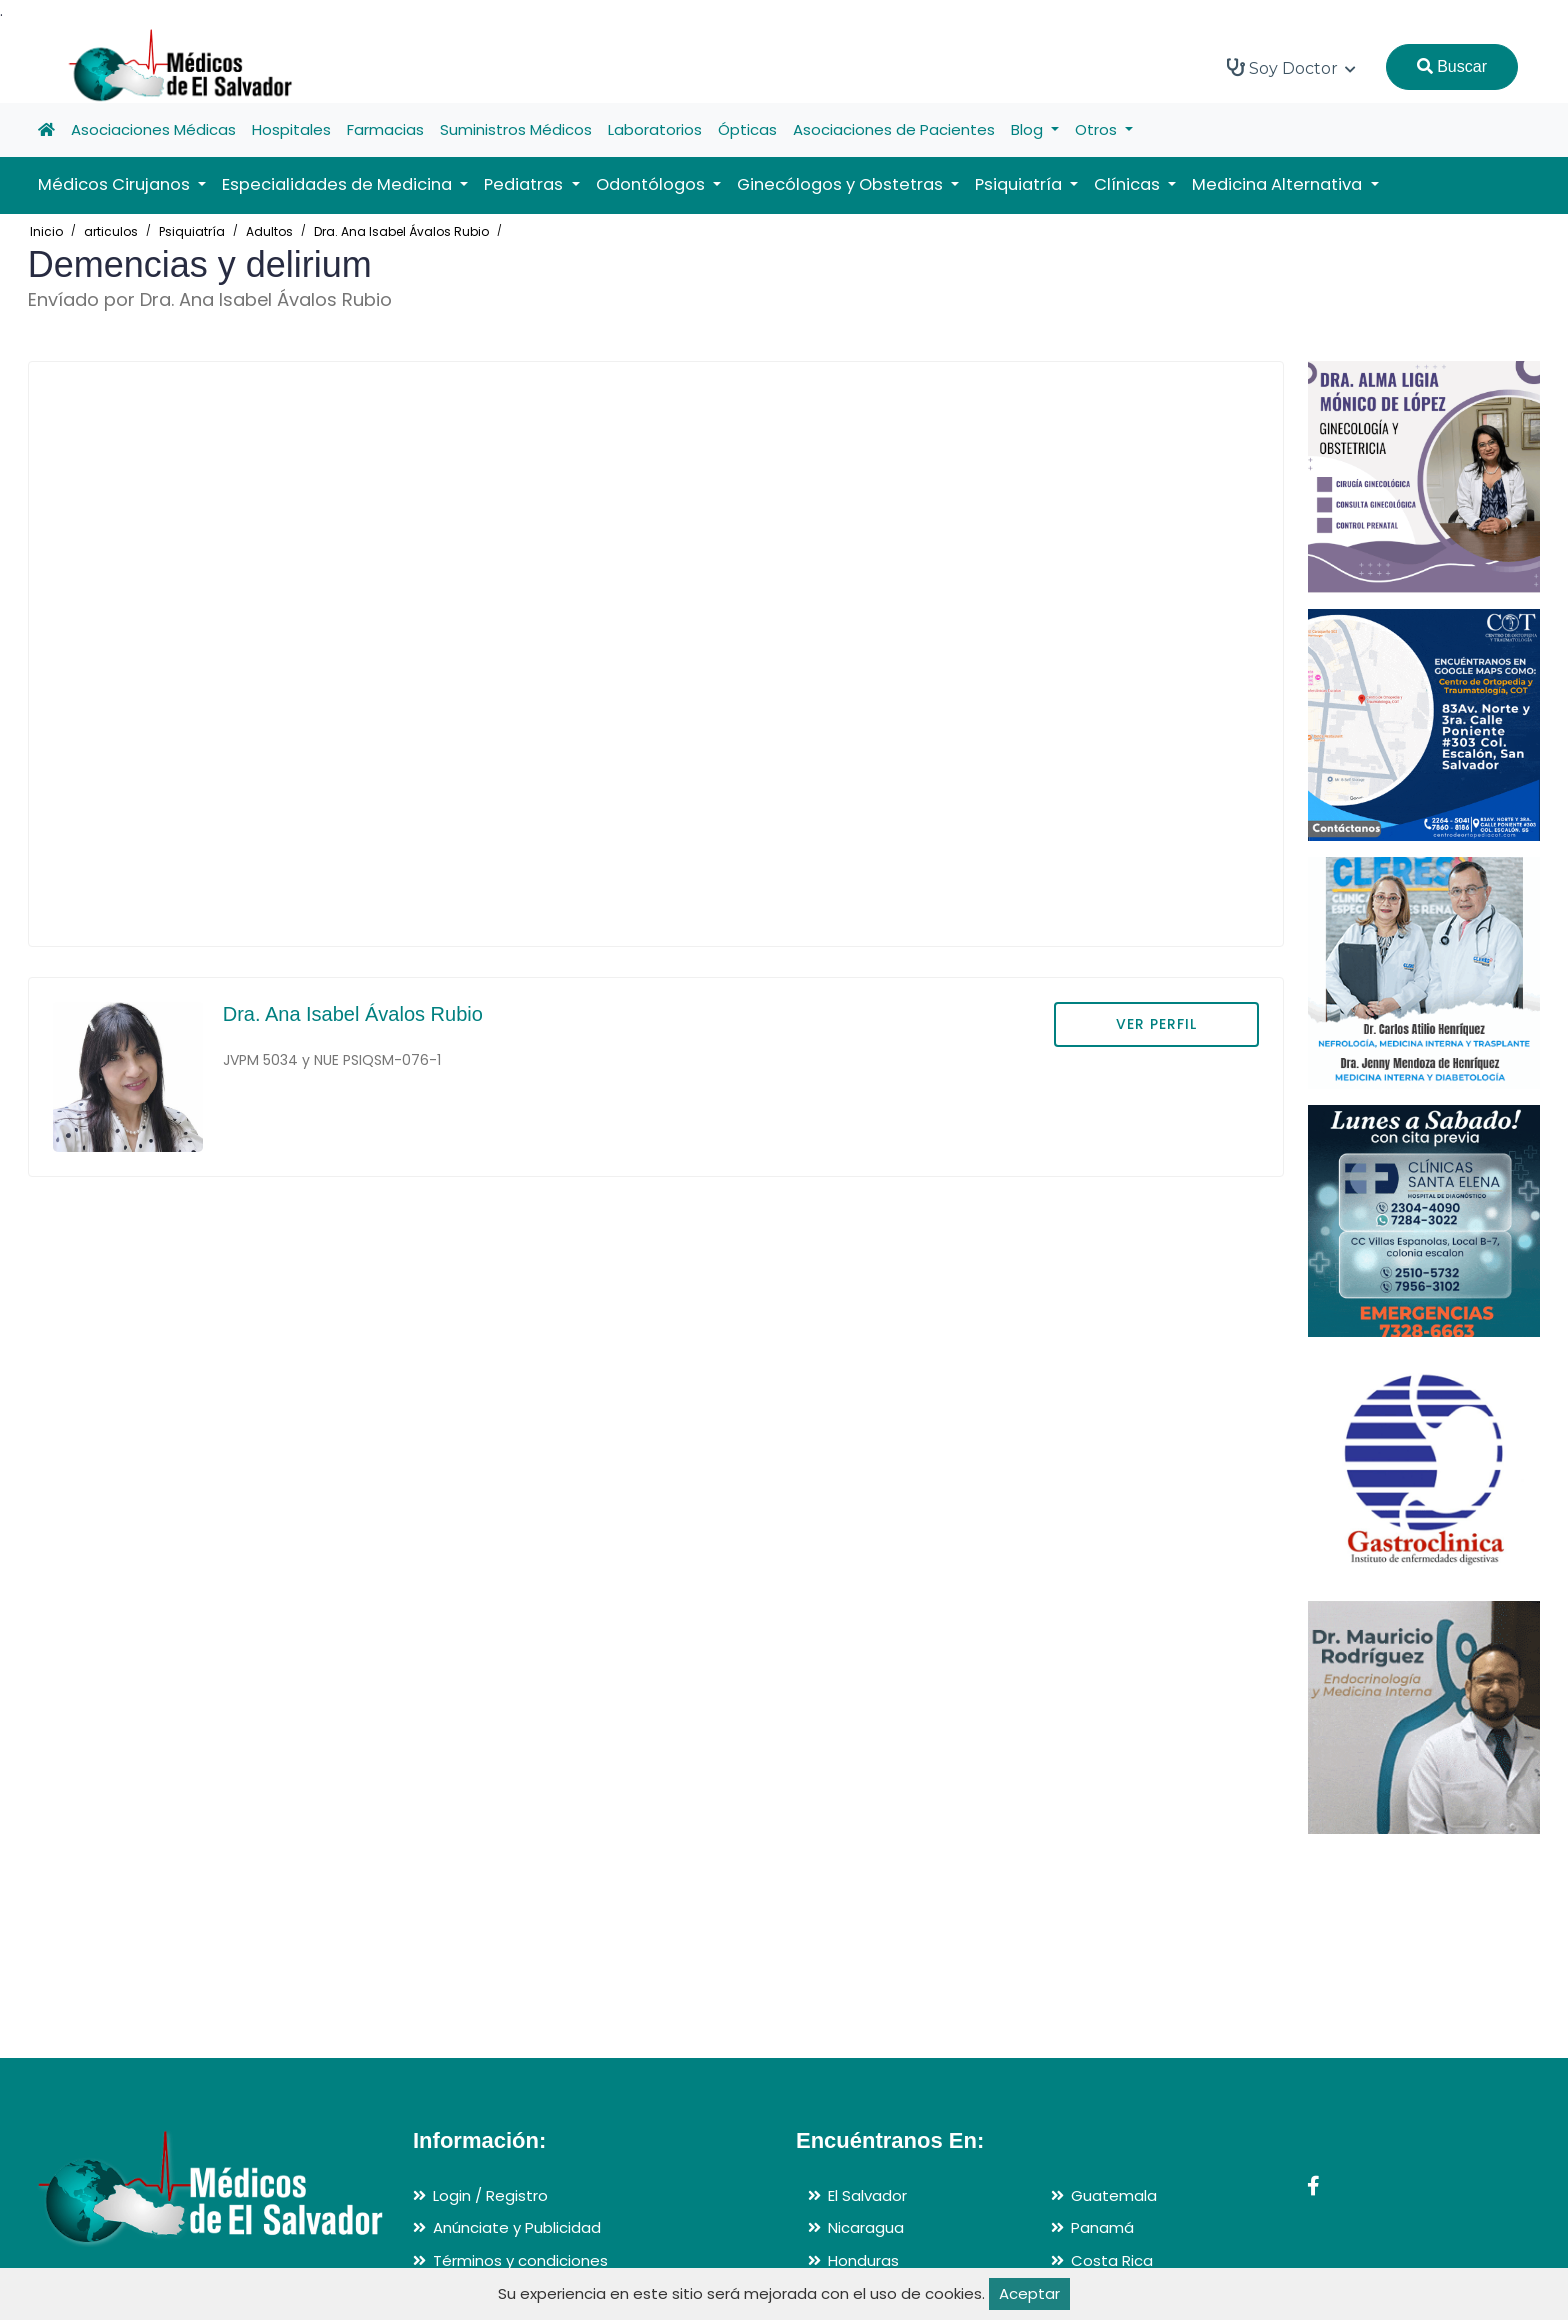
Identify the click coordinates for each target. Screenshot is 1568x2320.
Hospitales (291, 129)
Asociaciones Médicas (153, 129)
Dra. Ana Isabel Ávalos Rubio (401, 231)
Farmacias (385, 129)
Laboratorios (655, 129)
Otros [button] (1098, 129)
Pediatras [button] (525, 184)
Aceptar (1029, 2293)
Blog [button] (1029, 129)
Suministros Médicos (516, 129)
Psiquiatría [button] (1020, 184)
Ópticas (747, 129)
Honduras (863, 2260)
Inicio (46, 231)
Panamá (1102, 2227)
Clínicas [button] (1129, 184)
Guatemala (1114, 2195)
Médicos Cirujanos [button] (116, 184)
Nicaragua (866, 2227)
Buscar (1452, 66)
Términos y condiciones (520, 2260)
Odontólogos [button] (652, 184)
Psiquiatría (192, 231)
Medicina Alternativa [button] (1279, 184)
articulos (111, 231)
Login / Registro (490, 2195)
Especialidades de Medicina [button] (339, 184)
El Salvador (867, 2195)
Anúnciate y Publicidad (517, 2227)
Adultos (269, 231)
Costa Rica (1112, 2260)
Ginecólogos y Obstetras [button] (842, 184)
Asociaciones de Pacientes (894, 129)
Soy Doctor (1291, 68)
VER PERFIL (1156, 1024)
